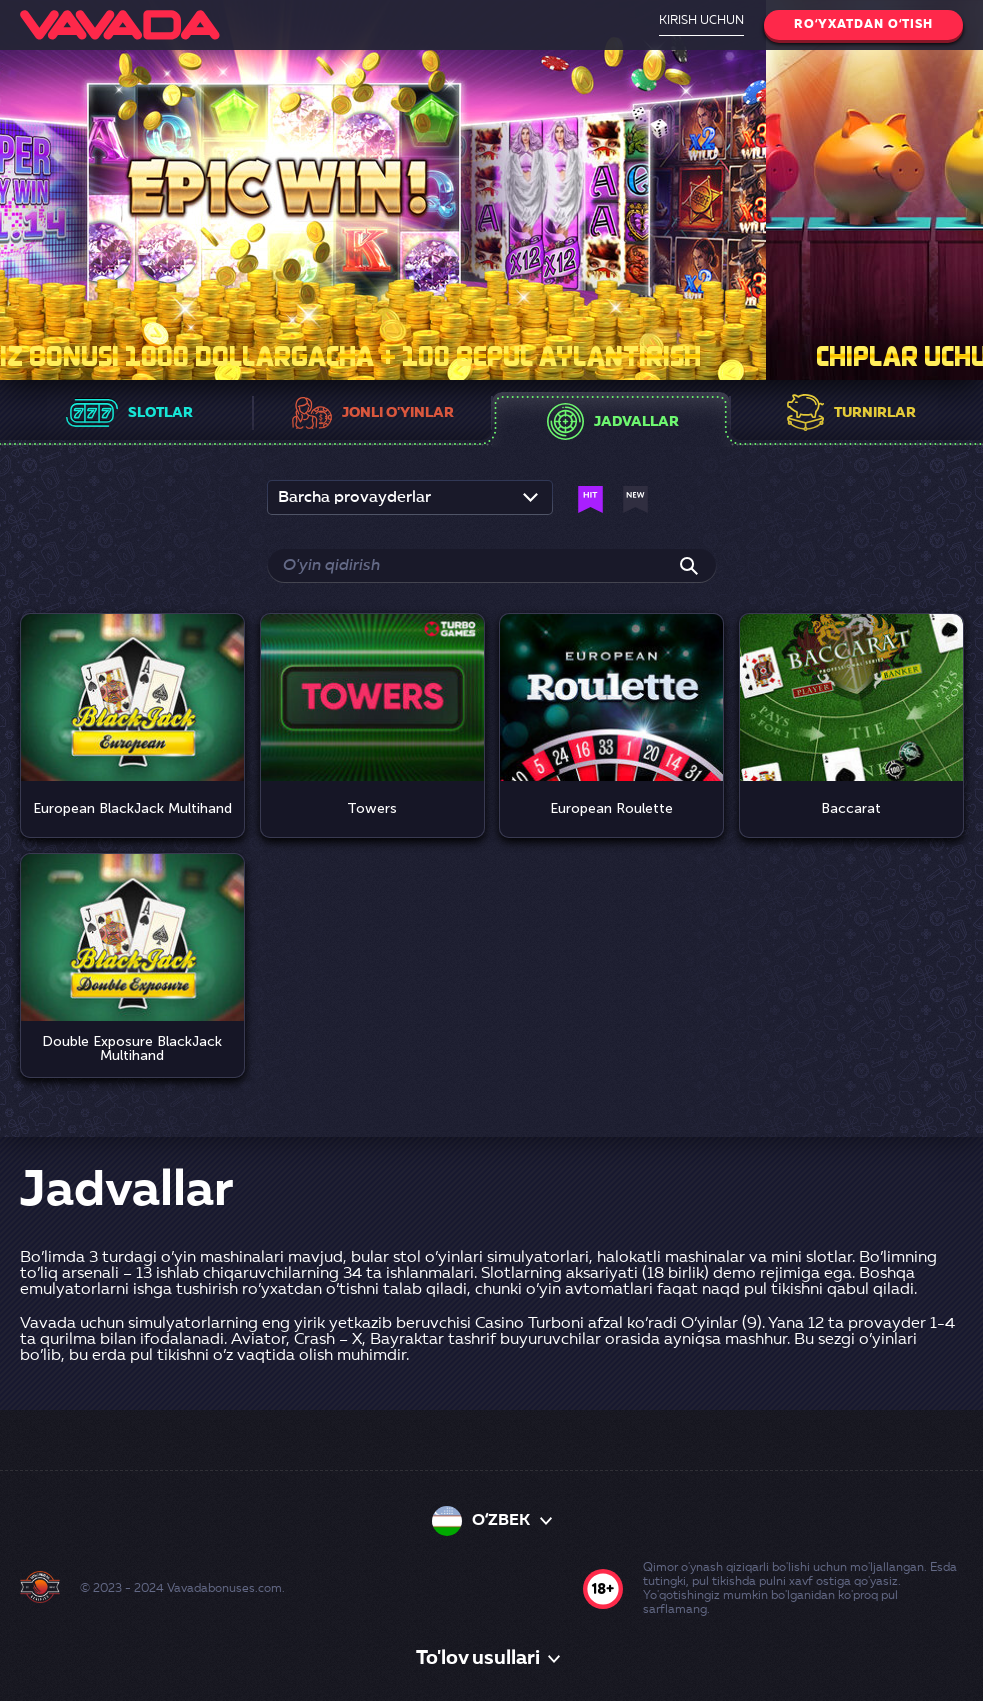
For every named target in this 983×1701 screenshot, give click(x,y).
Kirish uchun (701, 21)
